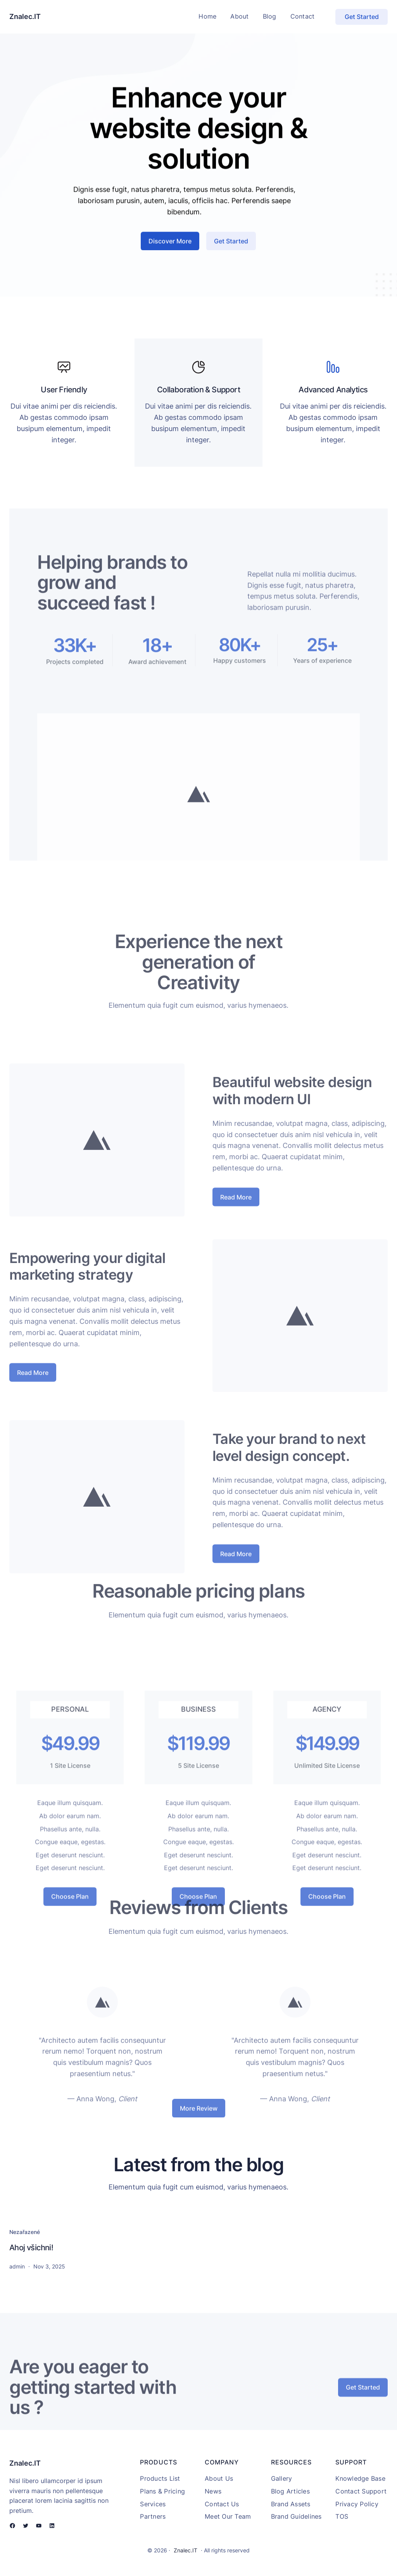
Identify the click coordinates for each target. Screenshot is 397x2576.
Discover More (170, 255)
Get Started (362, 17)
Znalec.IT (25, 16)
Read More (236, 1282)
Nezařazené (24, 2232)
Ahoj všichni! (31, 2247)
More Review (198, 2117)
